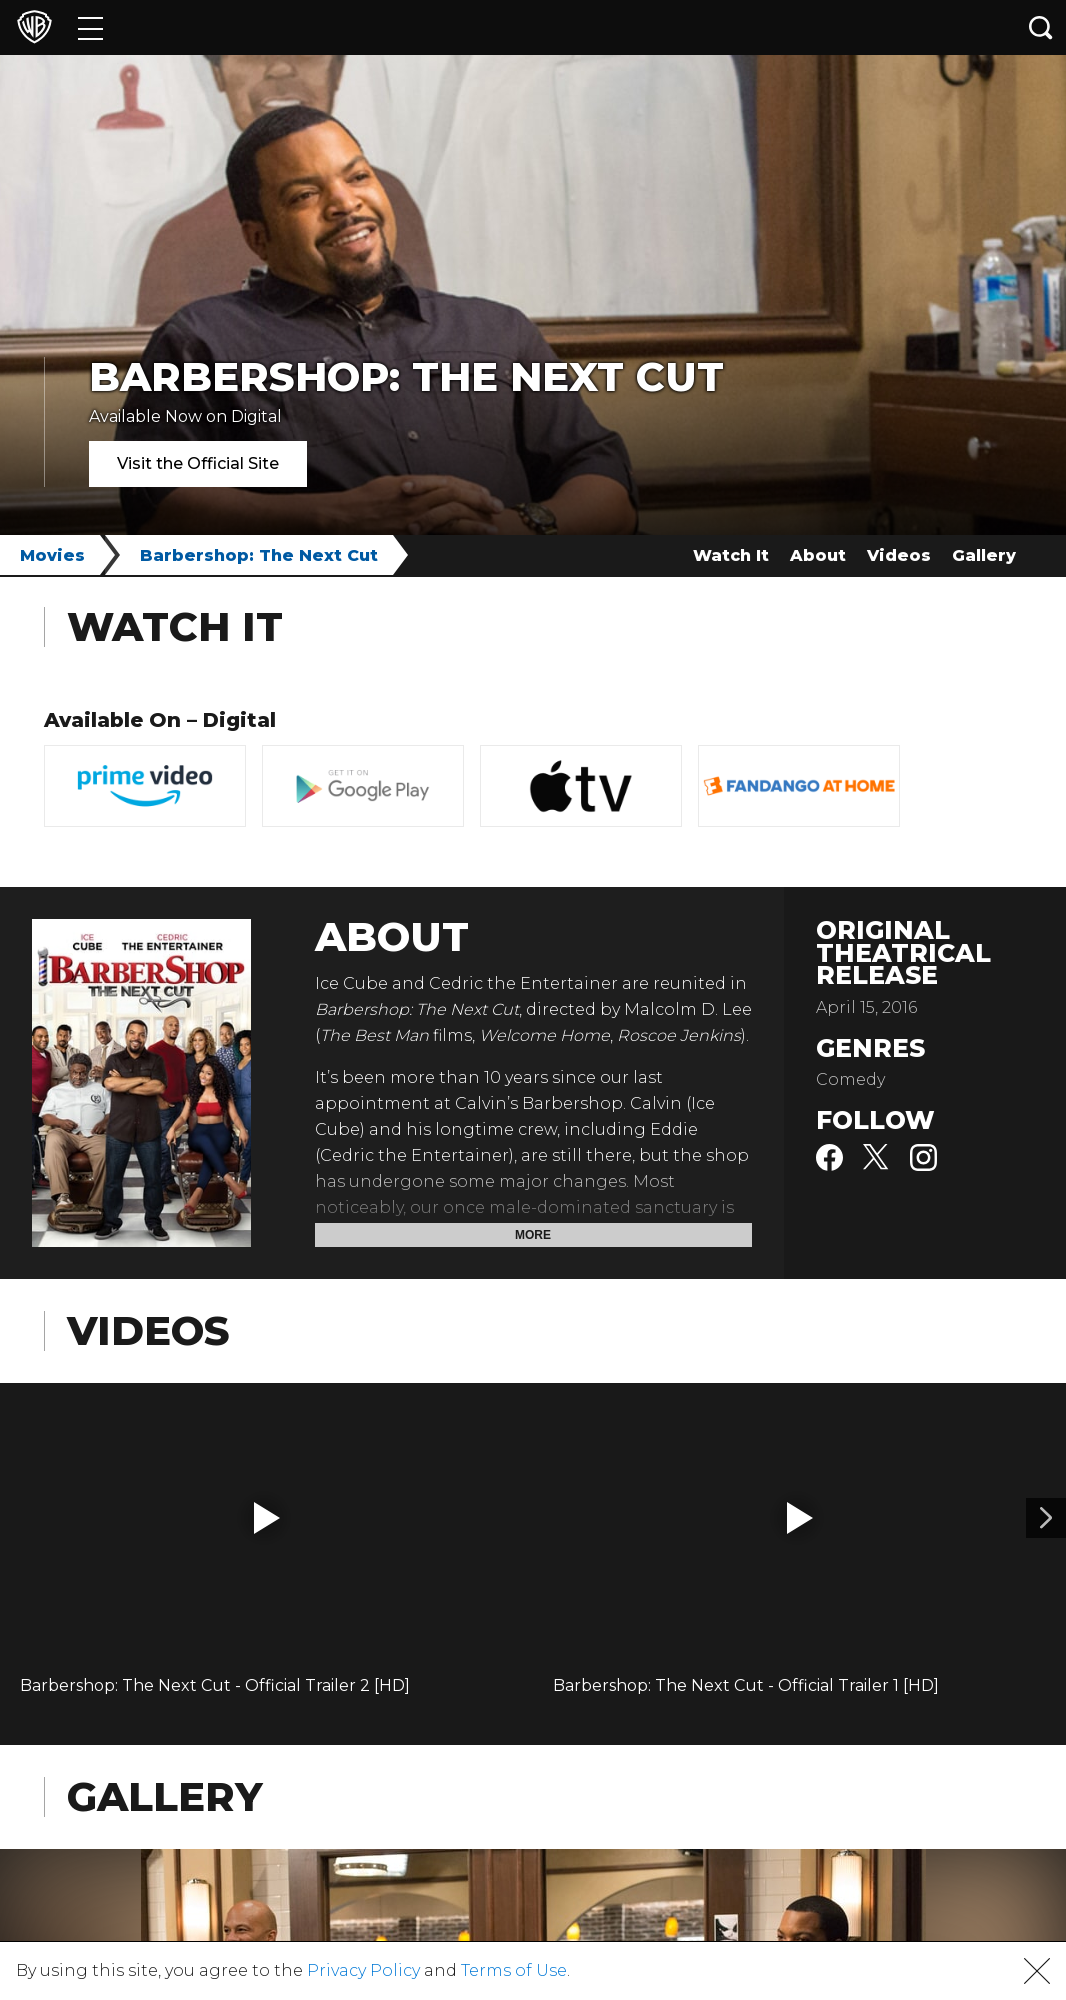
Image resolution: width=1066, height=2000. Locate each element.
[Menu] (90, 27)
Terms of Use (514, 1970)
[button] (267, 1518)
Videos (899, 555)
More (533, 1235)
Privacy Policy (363, 1970)
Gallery (984, 555)
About (818, 555)
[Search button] (1041, 27)
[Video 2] (1046, 1518)
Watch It (731, 555)
